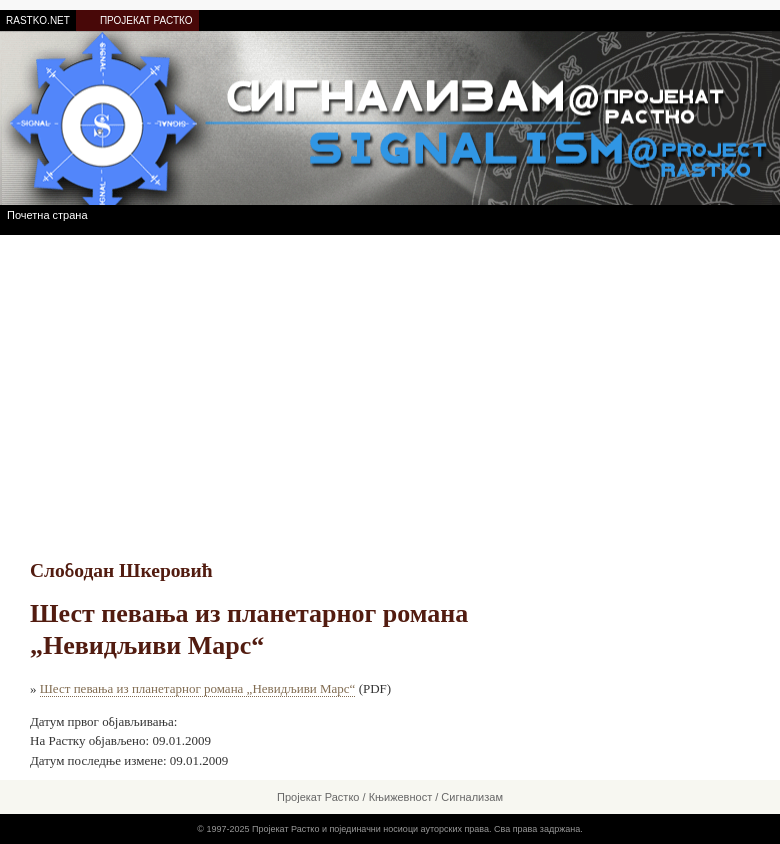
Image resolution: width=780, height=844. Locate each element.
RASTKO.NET (38, 20)
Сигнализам (472, 797)
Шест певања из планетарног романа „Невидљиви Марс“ (198, 688)
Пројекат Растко (318, 797)
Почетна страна (47, 215)
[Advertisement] (390, 385)
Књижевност (401, 797)
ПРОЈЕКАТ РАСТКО (146, 20)
